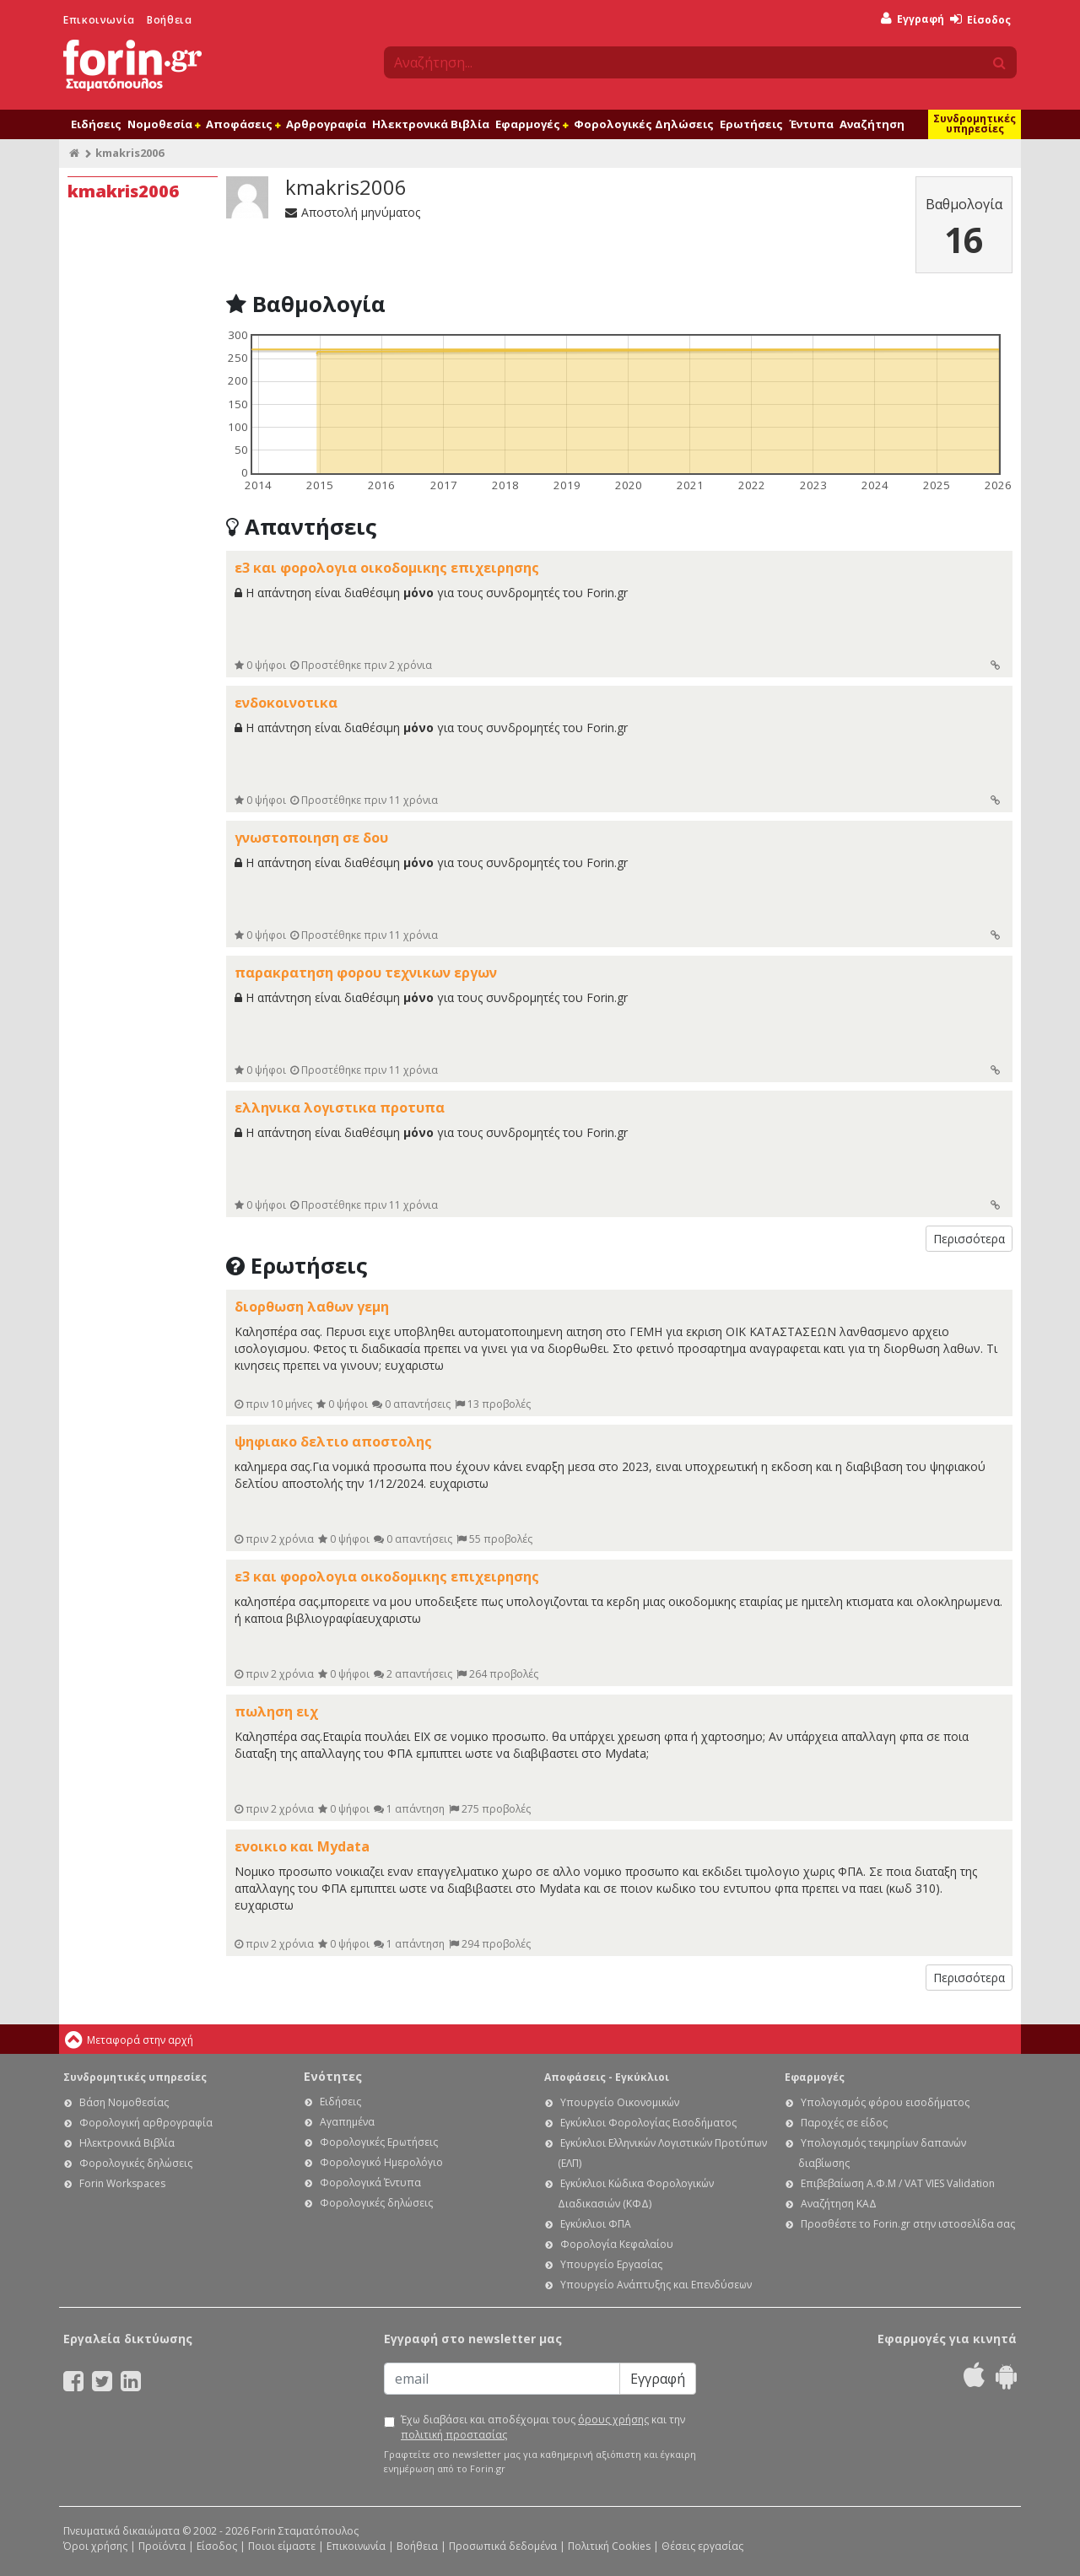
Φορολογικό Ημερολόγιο (381, 2162)
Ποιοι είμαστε (282, 2546)
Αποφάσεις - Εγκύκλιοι (606, 2077)
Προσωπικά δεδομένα (503, 2546)
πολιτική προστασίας (454, 2435)
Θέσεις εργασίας (702, 2546)
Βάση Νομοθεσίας (124, 2102)
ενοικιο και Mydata (302, 1846)
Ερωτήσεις (751, 124)
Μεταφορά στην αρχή (140, 2040)
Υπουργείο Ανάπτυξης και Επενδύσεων (656, 2284)
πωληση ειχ (276, 1711)
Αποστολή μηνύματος (352, 212)
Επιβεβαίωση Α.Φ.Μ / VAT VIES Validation (898, 2183)
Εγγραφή (912, 19)
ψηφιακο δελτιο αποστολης (333, 1441)
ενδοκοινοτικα (286, 702)
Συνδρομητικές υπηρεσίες (974, 123)
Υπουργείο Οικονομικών (619, 2102)
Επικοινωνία (99, 20)
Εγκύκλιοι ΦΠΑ (595, 2224)
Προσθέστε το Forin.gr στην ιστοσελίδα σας (908, 2224)
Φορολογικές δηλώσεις (135, 2163)
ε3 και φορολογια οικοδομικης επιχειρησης (387, 567)
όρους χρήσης (613, 2419)
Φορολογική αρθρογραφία (146, 2122)
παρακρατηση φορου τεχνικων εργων (366, 972)
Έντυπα (811, 124)
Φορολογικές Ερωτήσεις (379, 2142)
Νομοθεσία (163, 124)
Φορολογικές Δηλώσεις (644, 124)
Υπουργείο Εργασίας (611, 2264)
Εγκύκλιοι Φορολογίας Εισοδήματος (648, 2122)
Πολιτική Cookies (609, 2546)
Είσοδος (980, 20)
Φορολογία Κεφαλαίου (616, 2244)
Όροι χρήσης (95, 2546)
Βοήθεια (169, 20)
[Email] (502, 2379)
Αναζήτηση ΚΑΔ (839, 2203)
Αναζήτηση (872, 124)
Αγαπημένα (347, 2122)
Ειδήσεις (96, 124)
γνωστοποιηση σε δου (311, 837)
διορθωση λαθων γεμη (312, 1306)
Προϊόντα (162, 2546)
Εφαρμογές (531, 124)
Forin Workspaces (122, 2183)
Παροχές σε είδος (844, 2122)
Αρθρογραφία (326, 124)
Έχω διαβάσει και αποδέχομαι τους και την (543, 2427)
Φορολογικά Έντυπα (370, 2182)
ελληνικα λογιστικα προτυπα (340, 1107)
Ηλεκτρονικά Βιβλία (430, 124)
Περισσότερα (969, 1239)
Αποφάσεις (243, 124)
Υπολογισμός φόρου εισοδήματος (885, 2102)
